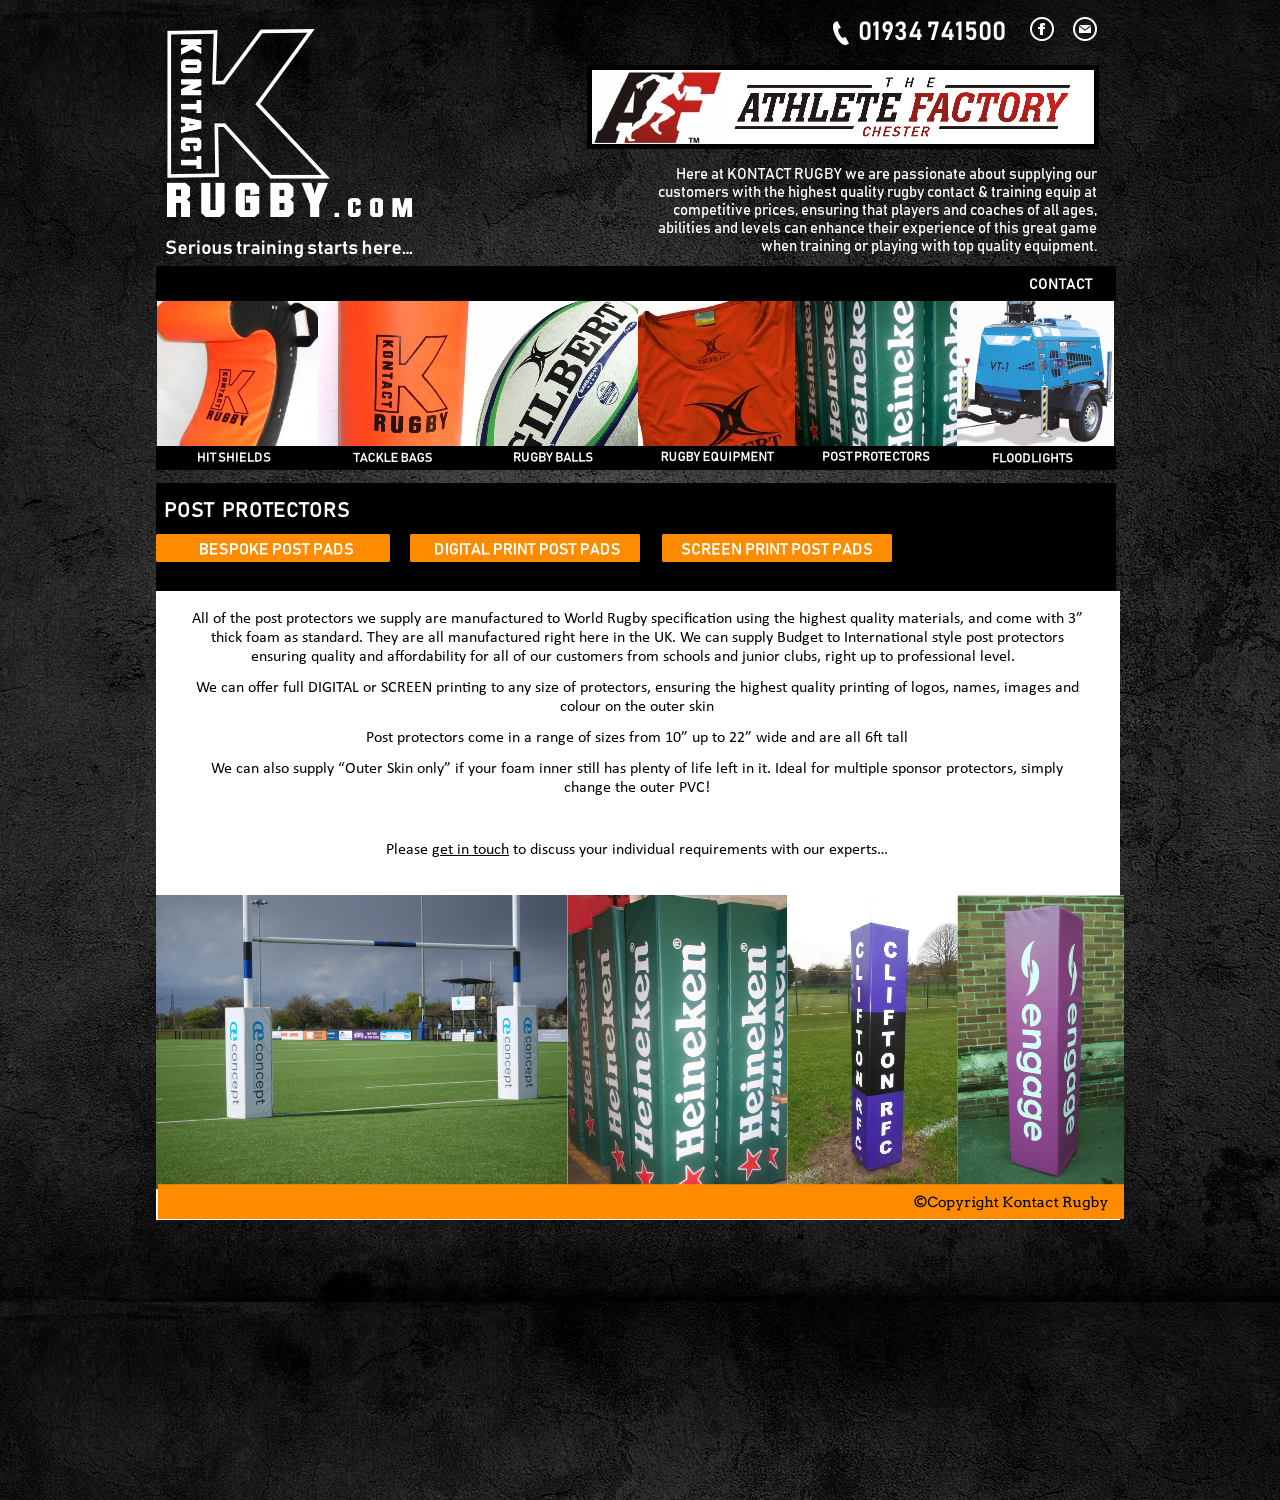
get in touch (470, 850)
